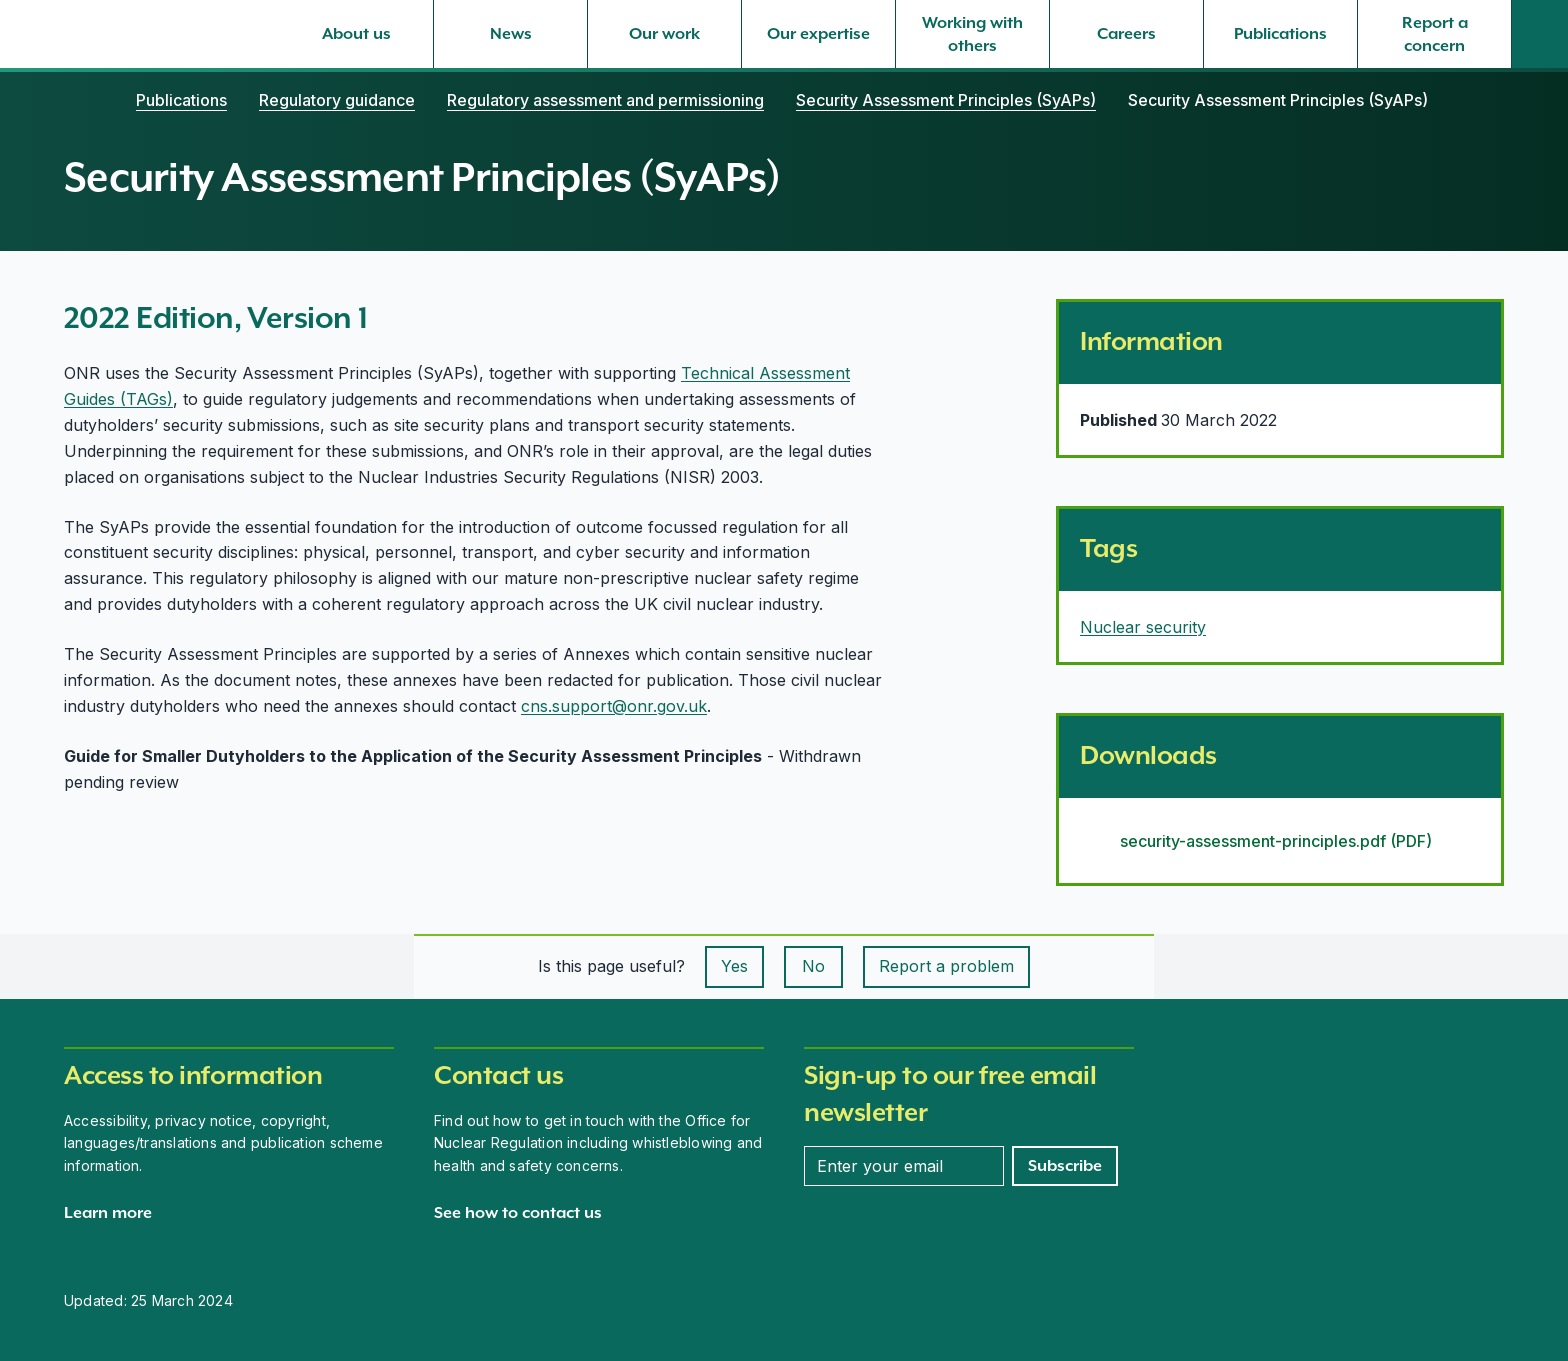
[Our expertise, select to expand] (818, 34)
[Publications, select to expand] (1280, 34)
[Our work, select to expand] (664, 34)
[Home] (84, 100)
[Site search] (1540, 34)
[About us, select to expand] (356, 34)
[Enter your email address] (904, 1166)
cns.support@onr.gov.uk (614, 706)
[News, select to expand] (510, 34)
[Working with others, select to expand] (972, 34)
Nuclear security (1143, 627)
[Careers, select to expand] (1126, 34)
